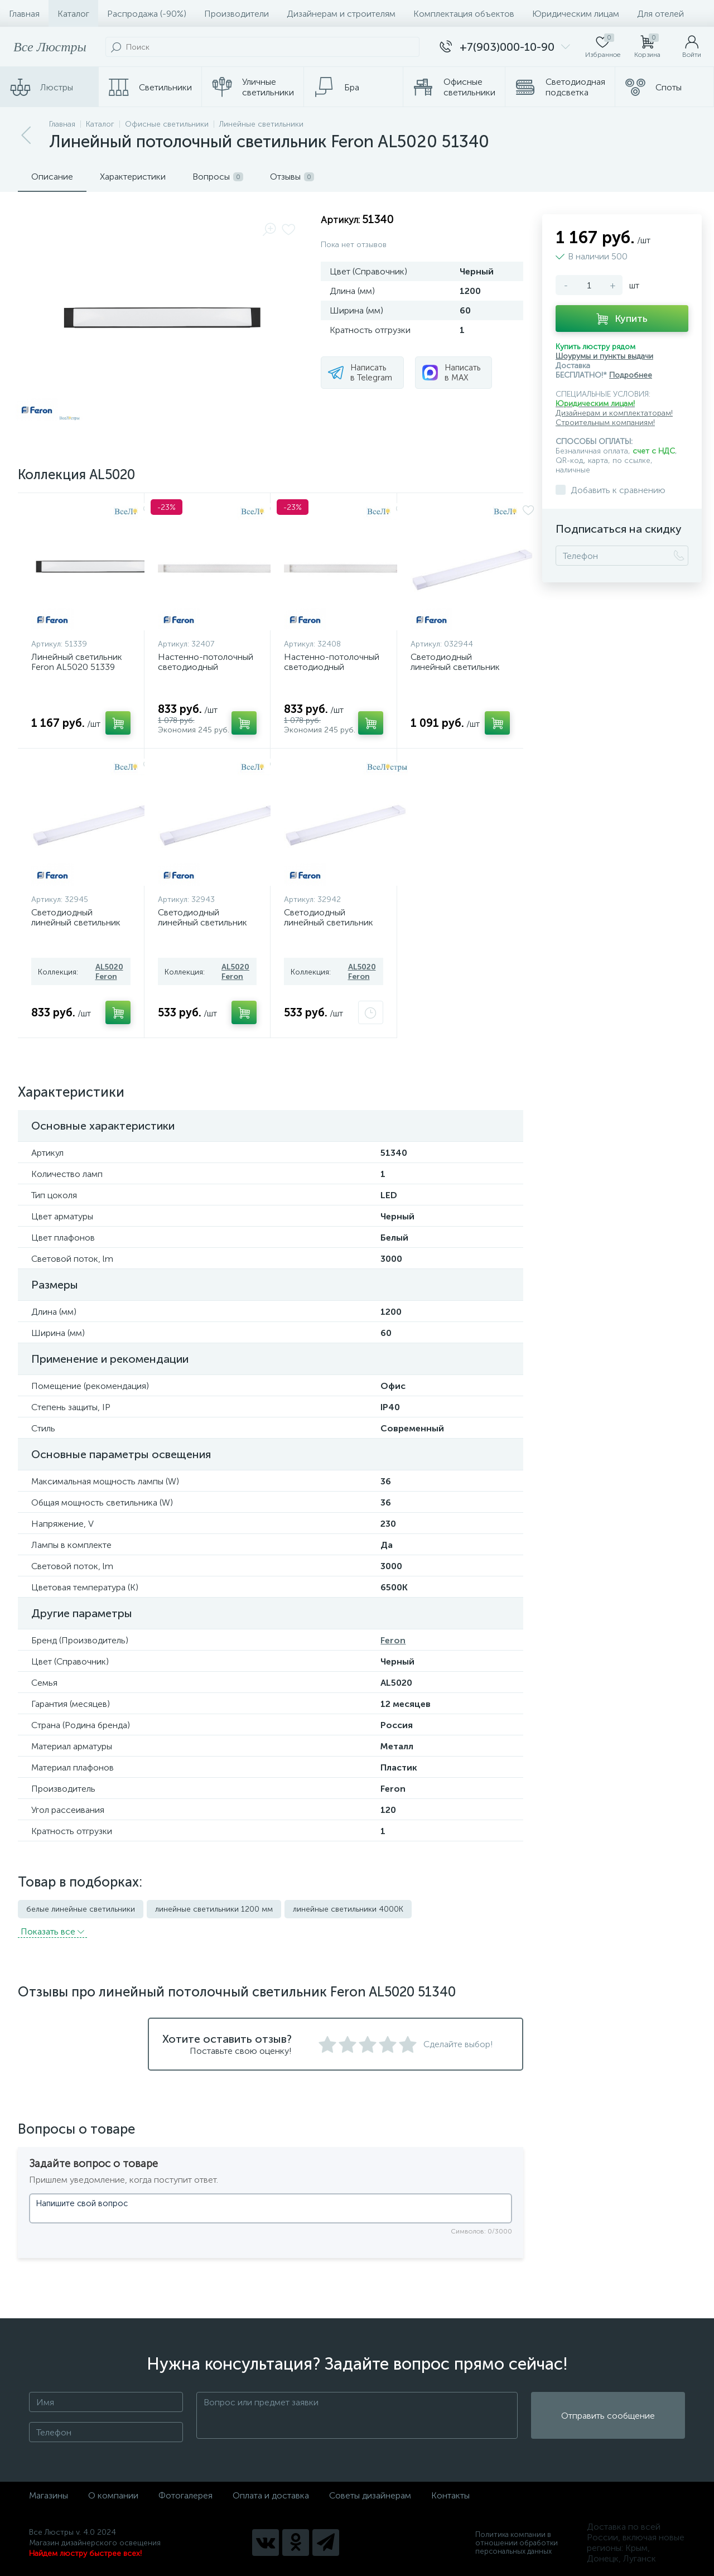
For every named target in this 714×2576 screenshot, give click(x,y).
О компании (113, 2495)
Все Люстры (49, 47)
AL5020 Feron (109, 971)
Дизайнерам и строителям (341, 13)
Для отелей (660, 13)
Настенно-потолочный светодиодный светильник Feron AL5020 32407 (205, 671)
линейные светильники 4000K (348, 1909)
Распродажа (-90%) (146, 13)
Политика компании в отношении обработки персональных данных (516, 2542)
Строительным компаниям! (605, 422)
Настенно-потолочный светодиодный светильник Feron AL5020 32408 (331, 671)
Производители (236, 13)
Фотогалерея (185, 2495)
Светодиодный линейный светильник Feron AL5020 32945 (75, 922)
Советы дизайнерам (370, 2495)
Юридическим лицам (575, 13)
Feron (393, 1640)
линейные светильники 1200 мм (214, 1909)
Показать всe (52, 1931)
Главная (24, 13)
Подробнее (630, 375)
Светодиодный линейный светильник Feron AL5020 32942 (328, 922)
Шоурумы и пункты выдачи (604, 356)
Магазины (48, 2495)
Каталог (73, 13)
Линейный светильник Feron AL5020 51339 (76, 662)
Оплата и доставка (271, 2495)
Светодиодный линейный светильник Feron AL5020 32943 (202, 922)
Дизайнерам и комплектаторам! (614, 413)
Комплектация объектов (463, 13)
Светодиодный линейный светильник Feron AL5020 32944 (455, 667)
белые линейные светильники (80, 1909)
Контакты (450, 2495)
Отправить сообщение (608, 2415)
